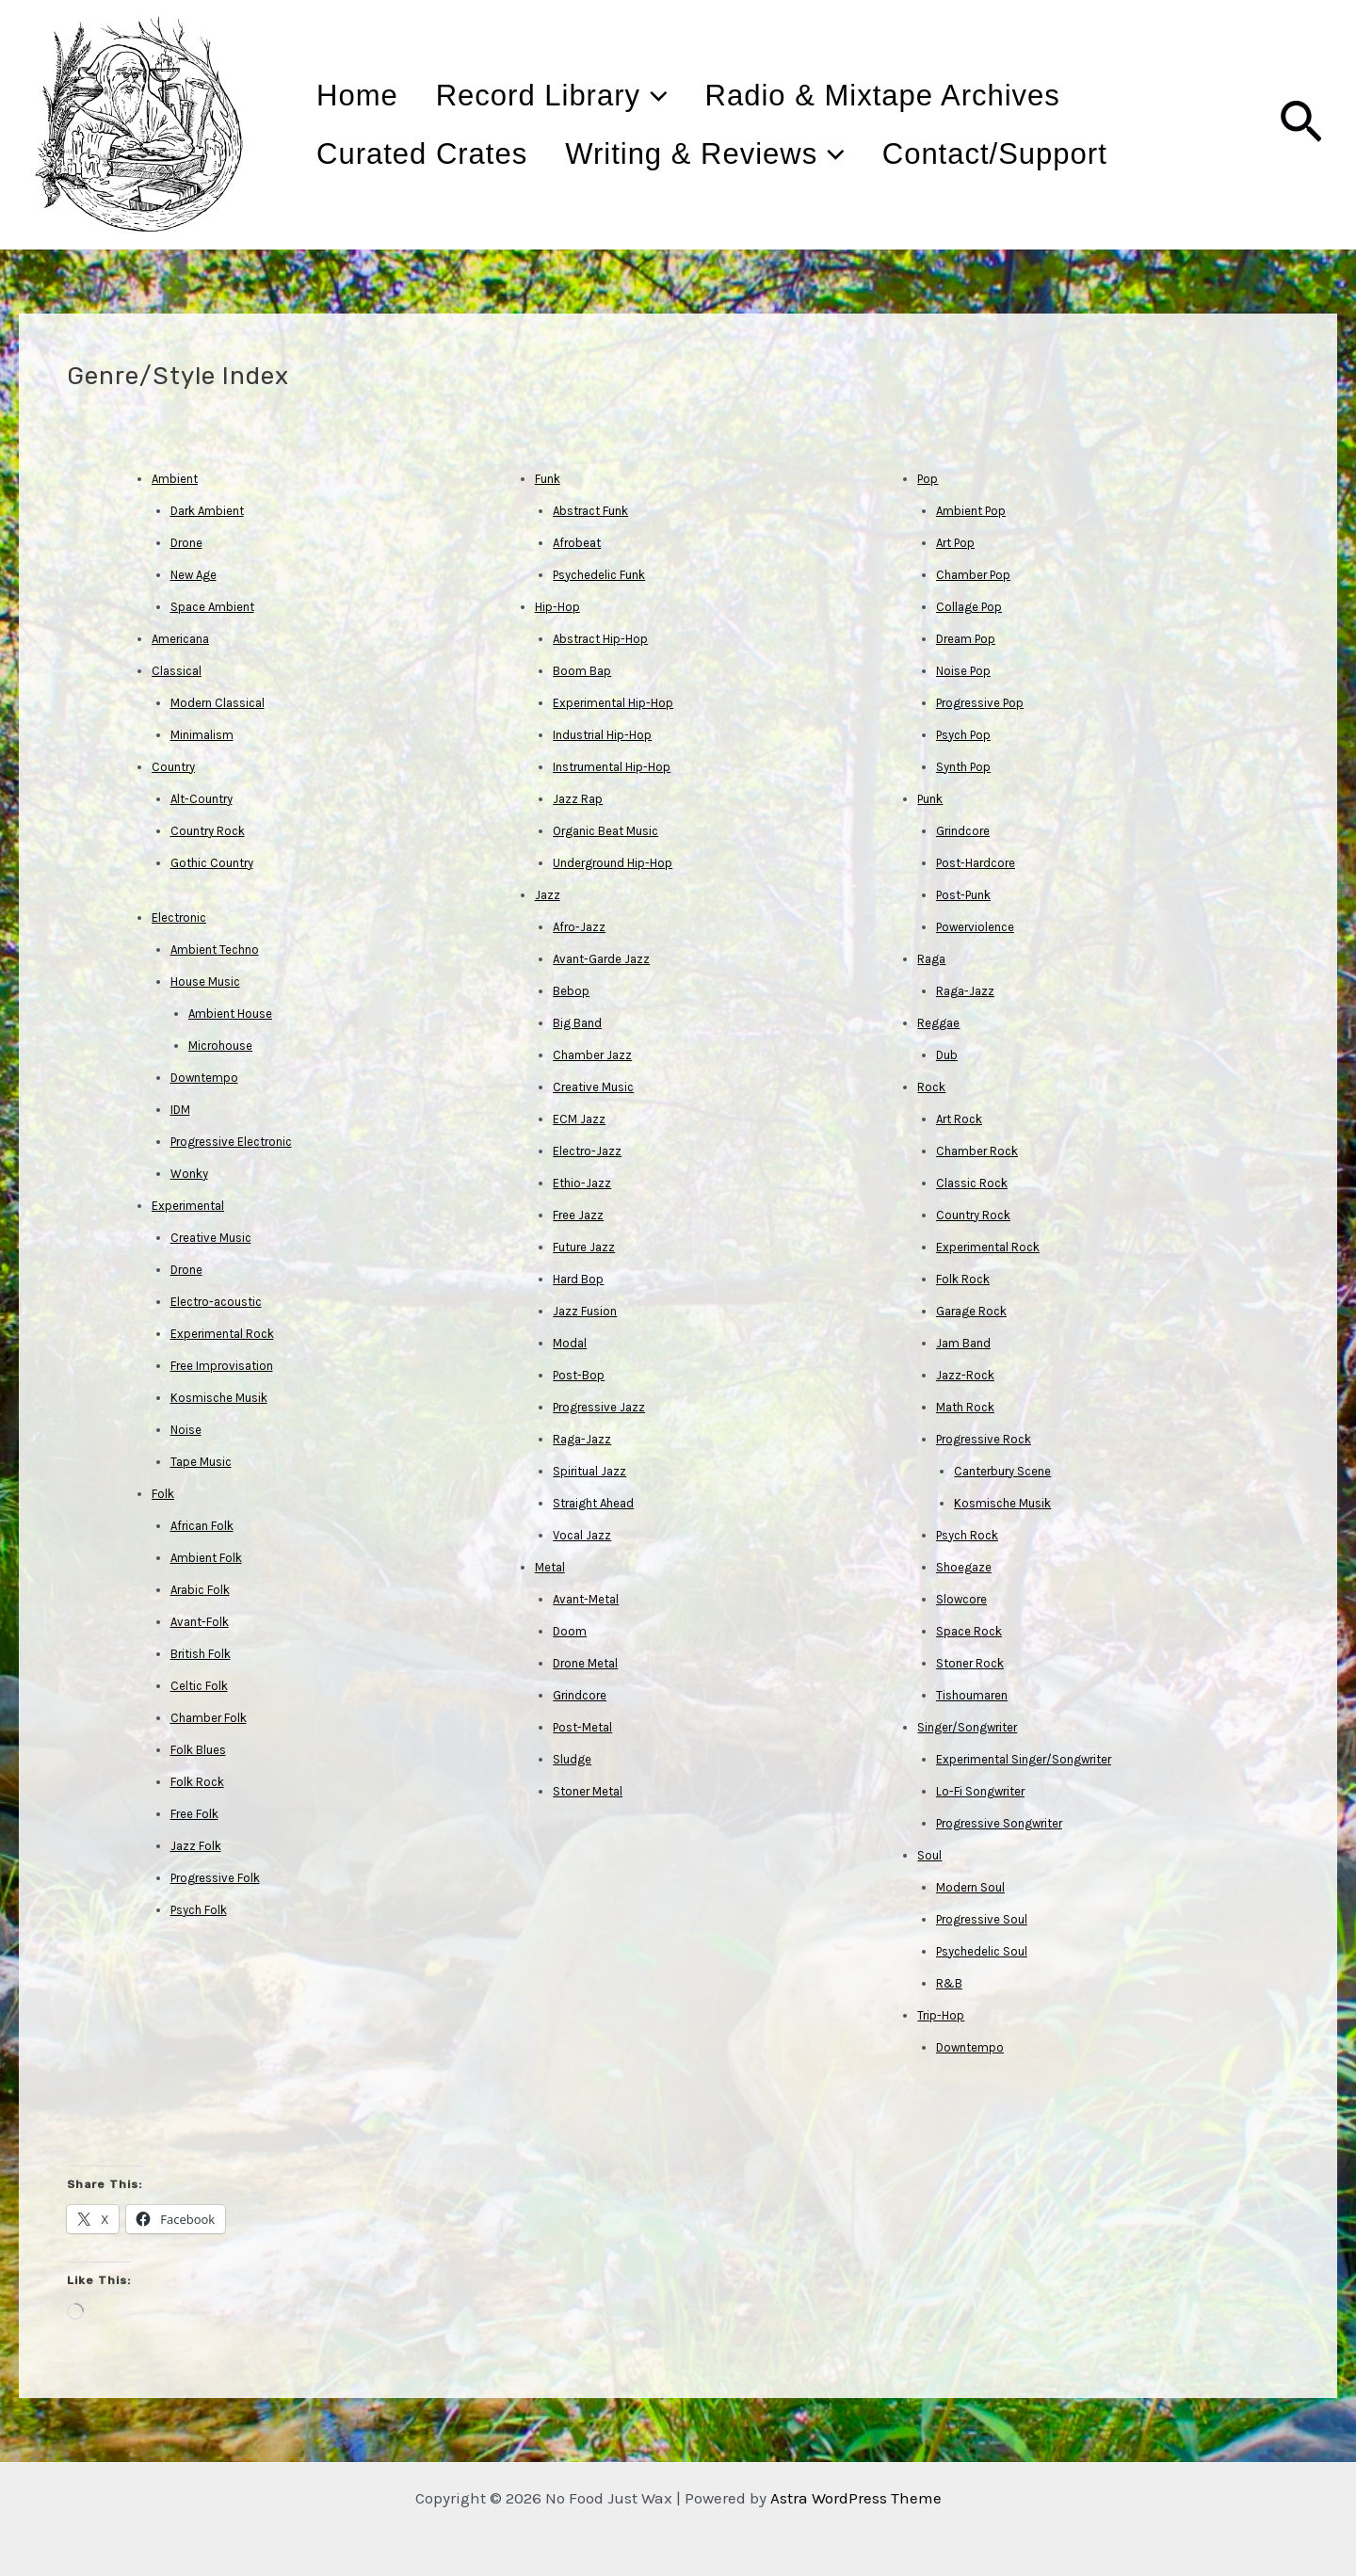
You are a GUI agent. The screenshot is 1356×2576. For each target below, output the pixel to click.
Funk (547, 479)
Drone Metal (585, 1663)
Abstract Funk (590, 511)
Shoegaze (964, 1567)
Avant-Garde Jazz (601, 959)
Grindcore (579, 1695)
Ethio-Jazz (582, 1183)
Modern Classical (217, 703)
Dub (947, 1055)
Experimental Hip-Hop (613, 703)
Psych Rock (967, 1535)
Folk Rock (197, 1782)
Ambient (175, 479)
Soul (929, 1855)
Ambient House (230, 1013)
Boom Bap (582, 671)
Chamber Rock (977, 1151)
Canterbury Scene (1002, 1471)
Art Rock (959, 1119)
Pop (927, 479)
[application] (685, 96)
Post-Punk (963, 895)
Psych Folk (198, 1910)
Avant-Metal (586, 1599)
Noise (186, 1430)
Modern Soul (970, 1887)
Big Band (577, 1023)
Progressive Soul (981, 1919)
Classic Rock (972, 1183)
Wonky (189, 1174)
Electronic (179, 917)
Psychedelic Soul (981, 1951)
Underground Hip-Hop (612, 863)
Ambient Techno (214, 949)
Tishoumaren (972, 1695)
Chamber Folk (208, 1718)
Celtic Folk (199, 1686)
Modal (570, 1343)
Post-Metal (582, 1727)
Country (173, 767)
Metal (550, 1567)
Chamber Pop (973, 575)
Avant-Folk (199, 1622)
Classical (177, 671)
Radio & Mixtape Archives (934, 95)
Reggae (938, 1023)
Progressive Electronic (231, 1142)
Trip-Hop (940, 2015)
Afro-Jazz (579, 927)
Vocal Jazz (582, 1535)
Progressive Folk (215, 1878)
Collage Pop (969, 607)
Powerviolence (975, 927)
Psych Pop (963, 735)
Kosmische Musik (218, 1398)
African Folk (202, 1526)
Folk (163, 1494)
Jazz (547, 895)
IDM (180, 1110)
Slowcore (961, 1599)
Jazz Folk (195, 1846)
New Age (193, 575)
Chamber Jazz (592, 1055)
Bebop (571, 991)
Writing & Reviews (736, 154)
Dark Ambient (207, 511)
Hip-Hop (557, 607)
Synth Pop (963, 767)
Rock (931, 1087)
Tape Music (201, 1462)
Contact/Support (1046, 153)
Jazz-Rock (965, 1375)
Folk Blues (198, 1750)
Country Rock (207, 831)
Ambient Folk (206, 1558)
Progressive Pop (980, 703)
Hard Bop (578, 1279)
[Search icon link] (1301, 125)
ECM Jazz (579, 1119)
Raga (931, 959)
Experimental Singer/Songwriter (1023, 1759)
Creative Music (210, 1238)
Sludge (572, 1759)
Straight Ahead (593, 1503)
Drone (186, 543)
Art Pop (955, 543)
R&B (949, 1983)
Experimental (188, 1206)
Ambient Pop (971, 511)
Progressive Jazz (599, 1407)
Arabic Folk (200, 1590)
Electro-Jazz (587, 1151)
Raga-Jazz (582, 1439)
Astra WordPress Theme (856, 2497)
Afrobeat (577, 543)
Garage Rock (971, 1311)
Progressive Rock (983, 1439)
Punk (930, 799)
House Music (205, 981)
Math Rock (965, 1407)
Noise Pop (963, 671)
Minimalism (202, 735)
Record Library (583, 96)
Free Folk (194, 1814)
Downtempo (204, 1078)
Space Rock (969, 1631)
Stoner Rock (970, 1663)
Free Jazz (578, 1215)
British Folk (200, 1654)
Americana (180, 639)
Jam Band (963, 1343)
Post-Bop (579, 1375)
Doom (570, 1631)
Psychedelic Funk (599, 575)
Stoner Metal (587, 1791)
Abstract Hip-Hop (600, 639)
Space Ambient (212, 607)
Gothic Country (211, 863)
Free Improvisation (221, 1366)
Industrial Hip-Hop (602, 735)
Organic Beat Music (605, 831)
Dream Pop (965, 639)
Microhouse (220, 1045)
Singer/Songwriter (967, 1727)
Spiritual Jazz (589, 1471)
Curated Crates (432, 153)
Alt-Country (201, 799)
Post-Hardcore (975, 863)
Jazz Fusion (585, 1311)
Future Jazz (584, 1247)
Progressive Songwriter (999, 1823)
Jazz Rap (578, 799)
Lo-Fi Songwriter (980, 1791)
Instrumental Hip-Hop (611, 767)
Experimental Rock (222, 1334)
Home (368, 95)
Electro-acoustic (216, 1302)
